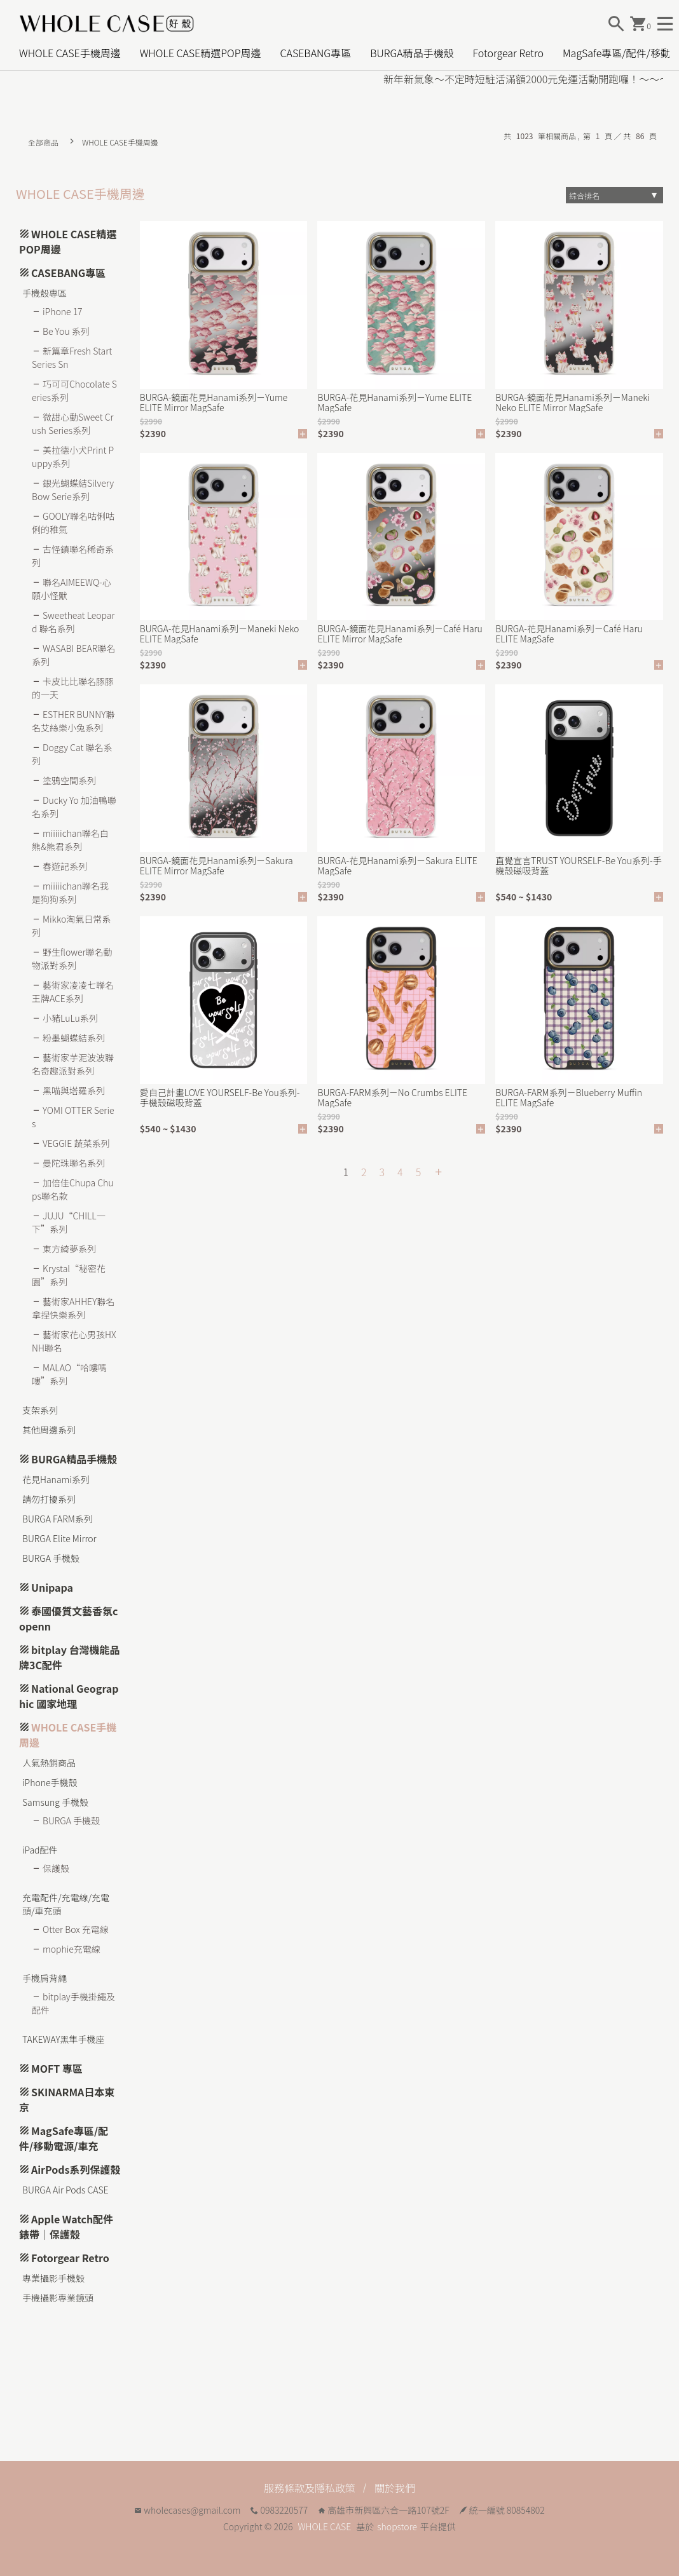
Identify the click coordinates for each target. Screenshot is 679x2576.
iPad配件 (40, 1849)
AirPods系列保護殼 (76, 2169)
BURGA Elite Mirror (59, 1538)
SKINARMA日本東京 (66, 2099)
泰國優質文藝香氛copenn (68, 1618)
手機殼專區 (44, 293)
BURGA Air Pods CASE (65, 2189)
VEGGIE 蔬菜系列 (76, 1143)
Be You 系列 (66, 331)
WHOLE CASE (325, 2526)
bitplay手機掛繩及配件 (73, 2003)
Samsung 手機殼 (55, 1802)
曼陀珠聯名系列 (74, 1162)
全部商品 (43, 142)
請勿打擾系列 (49, 1499)
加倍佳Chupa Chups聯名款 (72, 1189)
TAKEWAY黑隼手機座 (63, 2039)
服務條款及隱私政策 (309, 2487)
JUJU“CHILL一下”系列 (69, 1222)
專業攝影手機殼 (53, 2278)
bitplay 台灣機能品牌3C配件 (69, 1657)
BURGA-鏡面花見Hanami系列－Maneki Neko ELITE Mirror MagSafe (572, 402)
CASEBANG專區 (315, 52)
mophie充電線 (71, 1948)
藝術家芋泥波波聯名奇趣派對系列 (73, 1064)
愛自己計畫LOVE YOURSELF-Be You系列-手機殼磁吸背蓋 (220, 1097)
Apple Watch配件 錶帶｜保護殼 (66, 2226)
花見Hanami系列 (56, 1479)
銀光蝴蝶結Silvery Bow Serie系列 (73, 490)
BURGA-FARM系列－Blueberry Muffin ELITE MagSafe (568, 1097)
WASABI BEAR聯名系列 (73, 655)
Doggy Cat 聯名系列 (72, 754)
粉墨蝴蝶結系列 (74, 1037)
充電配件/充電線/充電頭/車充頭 (65, 1904)
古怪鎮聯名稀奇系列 (73, 556)
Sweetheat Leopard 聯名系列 (73, 622)
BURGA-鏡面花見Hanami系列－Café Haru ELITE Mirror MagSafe (399, 633)
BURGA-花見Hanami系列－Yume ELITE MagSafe (394, 402)
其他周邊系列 (49, 1429)
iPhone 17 (63, 311)
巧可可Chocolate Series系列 (74, 390)
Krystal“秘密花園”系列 (69, 1275)
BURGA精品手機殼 (411, 52)
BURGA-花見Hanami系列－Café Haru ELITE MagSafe (568, 633)
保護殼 (56, 1868)
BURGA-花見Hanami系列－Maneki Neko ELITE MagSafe (219, 633)
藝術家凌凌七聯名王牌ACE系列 (73, 992)
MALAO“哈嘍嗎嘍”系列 (69, 1374)
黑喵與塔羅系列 (74, 1090)
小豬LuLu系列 (70, 1018)
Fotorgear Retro (508, 52)
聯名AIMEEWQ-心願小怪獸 (71, 589)
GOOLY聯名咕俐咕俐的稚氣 (73, 523)
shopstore (397, 2526)
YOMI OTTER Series (73, 1117)
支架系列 (40, 1410)
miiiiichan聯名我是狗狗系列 (70, 892)
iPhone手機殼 (50, 1782)
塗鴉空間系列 (69, 780)
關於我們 (394, 2487)
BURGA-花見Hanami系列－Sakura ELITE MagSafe (397, 865)
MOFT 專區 (57, 2068)
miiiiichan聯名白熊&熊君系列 (70, 840)
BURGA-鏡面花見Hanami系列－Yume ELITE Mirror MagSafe (213, 402)
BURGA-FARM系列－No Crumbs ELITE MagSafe (392, 1097)
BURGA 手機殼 (50, 1558)
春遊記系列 (65, 866)
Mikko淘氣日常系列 (71, 925)
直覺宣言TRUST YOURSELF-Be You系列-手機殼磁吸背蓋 (578, 865)
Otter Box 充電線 (76, 1929)
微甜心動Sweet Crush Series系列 (73, 423)
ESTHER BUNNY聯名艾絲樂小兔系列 (73, 721)
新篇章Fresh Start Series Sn (72, 357)
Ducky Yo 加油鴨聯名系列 (74, 807)
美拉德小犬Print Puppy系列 (73, 457)
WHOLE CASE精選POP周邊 (200, 52)
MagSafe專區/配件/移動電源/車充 (63, 2138)
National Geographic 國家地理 (69, 1696)
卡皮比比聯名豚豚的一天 (73, 688)
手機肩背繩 (44, 1978)
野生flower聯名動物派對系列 (72, 959)
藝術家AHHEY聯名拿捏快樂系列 (73, 1308)
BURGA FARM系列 (57, 1518)
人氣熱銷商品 (49, 1762)
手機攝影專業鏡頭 (57, 2297)
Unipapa (52, 1587)
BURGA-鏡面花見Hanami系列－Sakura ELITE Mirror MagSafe (216, 865)
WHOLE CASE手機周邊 (70, 52)
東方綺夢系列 (69, 1248)
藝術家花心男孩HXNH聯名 (74, 1341)
